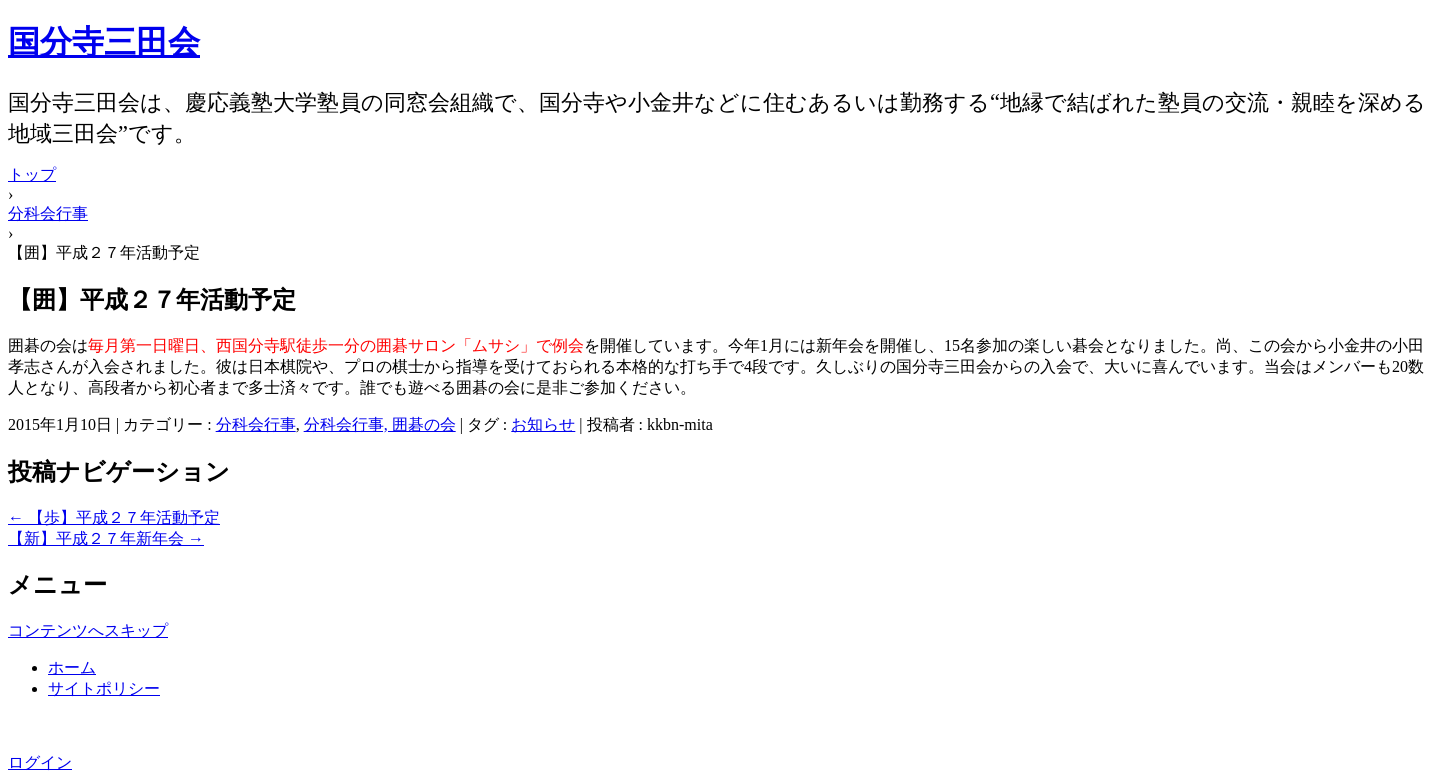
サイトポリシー (104, 688)
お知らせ (543, 424)
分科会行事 (256, 424)
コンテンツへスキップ (88, 630)
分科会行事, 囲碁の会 (380, 424)
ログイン (40, 762)
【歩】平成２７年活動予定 (114, 517)
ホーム (72, 667)
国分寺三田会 (104, 42)
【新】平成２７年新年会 (106, 538)
